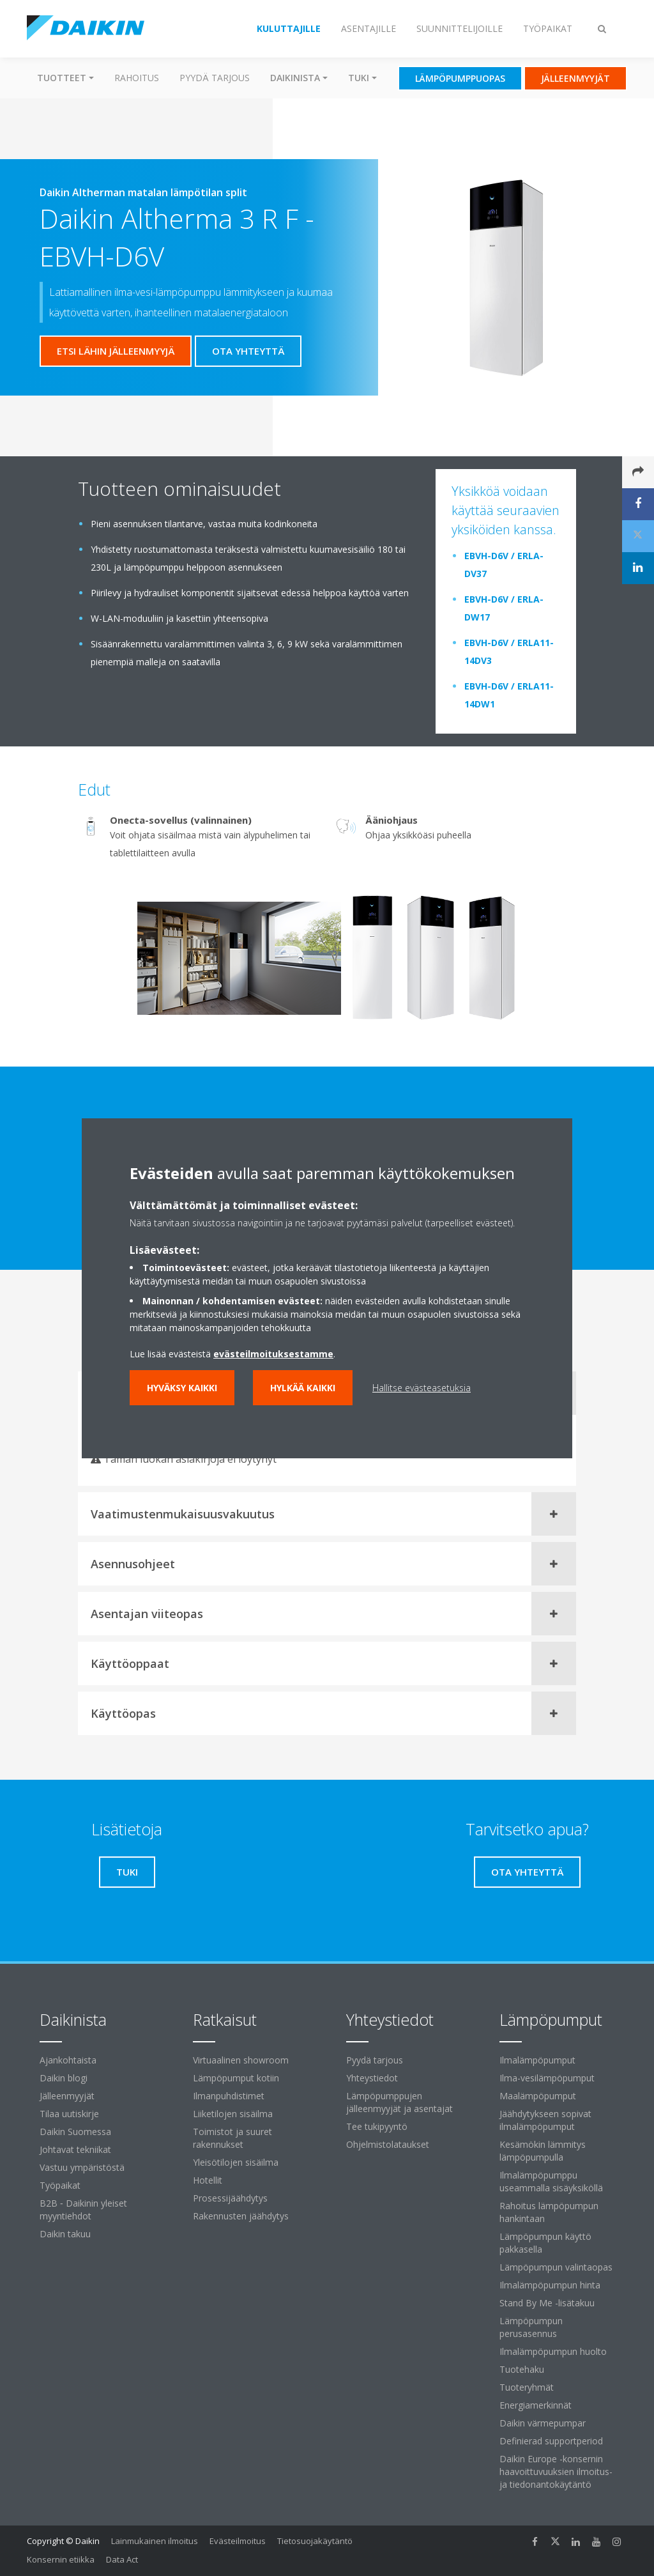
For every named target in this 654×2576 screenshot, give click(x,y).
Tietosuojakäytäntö (315, 2541)
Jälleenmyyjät (67, 2096)
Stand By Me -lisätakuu (547, 2303)
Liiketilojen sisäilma (233, 2114)
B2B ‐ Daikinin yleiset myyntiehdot (83, 2209)
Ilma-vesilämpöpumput (547, 2078)
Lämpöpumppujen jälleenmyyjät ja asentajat (399, 2102)
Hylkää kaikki (302, 1388)
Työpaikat (60, 2185)
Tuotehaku (521, 2369)
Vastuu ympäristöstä (82, 2167)
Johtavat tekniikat (75, 2149)
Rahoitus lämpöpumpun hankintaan (548, 2212)
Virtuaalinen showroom (241, 2060)
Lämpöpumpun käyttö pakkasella (545, 2242)
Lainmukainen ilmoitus (154, 2541)
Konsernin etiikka (61, 2559)
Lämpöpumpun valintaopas (555, 2267)
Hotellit (207, 2180)
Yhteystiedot (372, 2078)
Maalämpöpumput (537, 2096)
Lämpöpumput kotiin (236, 2078)
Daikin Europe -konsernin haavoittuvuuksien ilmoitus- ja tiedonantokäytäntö (555, 2471)
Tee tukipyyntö (376, 2126)
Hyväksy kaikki (182, 1388)
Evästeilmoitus (237, 2541)
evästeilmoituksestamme (273, 1354)
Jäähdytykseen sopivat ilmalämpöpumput (545, 2120)
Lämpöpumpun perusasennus (531, 2327)
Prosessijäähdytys (230, 2198)
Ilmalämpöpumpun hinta (549, 2285)
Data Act (122, 2559)
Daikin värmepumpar (542, 2423)
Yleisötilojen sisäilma (235, 2162)
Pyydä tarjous (214, 78)
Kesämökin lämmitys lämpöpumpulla (542, 2150)
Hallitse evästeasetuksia (421, 1388)
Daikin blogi (63, 2078)
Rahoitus (136, 78)
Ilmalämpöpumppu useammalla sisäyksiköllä (551, 2181)
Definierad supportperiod (551, 2441)
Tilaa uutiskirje (69, 2114)
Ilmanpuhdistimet (228, 2096)
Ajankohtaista (68, 2060)
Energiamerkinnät (535, 2405)
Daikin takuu (65, 2234)
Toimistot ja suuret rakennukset (232, 2137)
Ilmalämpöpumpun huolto (553, 2351)
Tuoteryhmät (526, 2387)
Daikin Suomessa (75, 2131)
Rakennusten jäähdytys (241, 2216)
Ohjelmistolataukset (387, 2144)
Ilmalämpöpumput (537, 2060)
